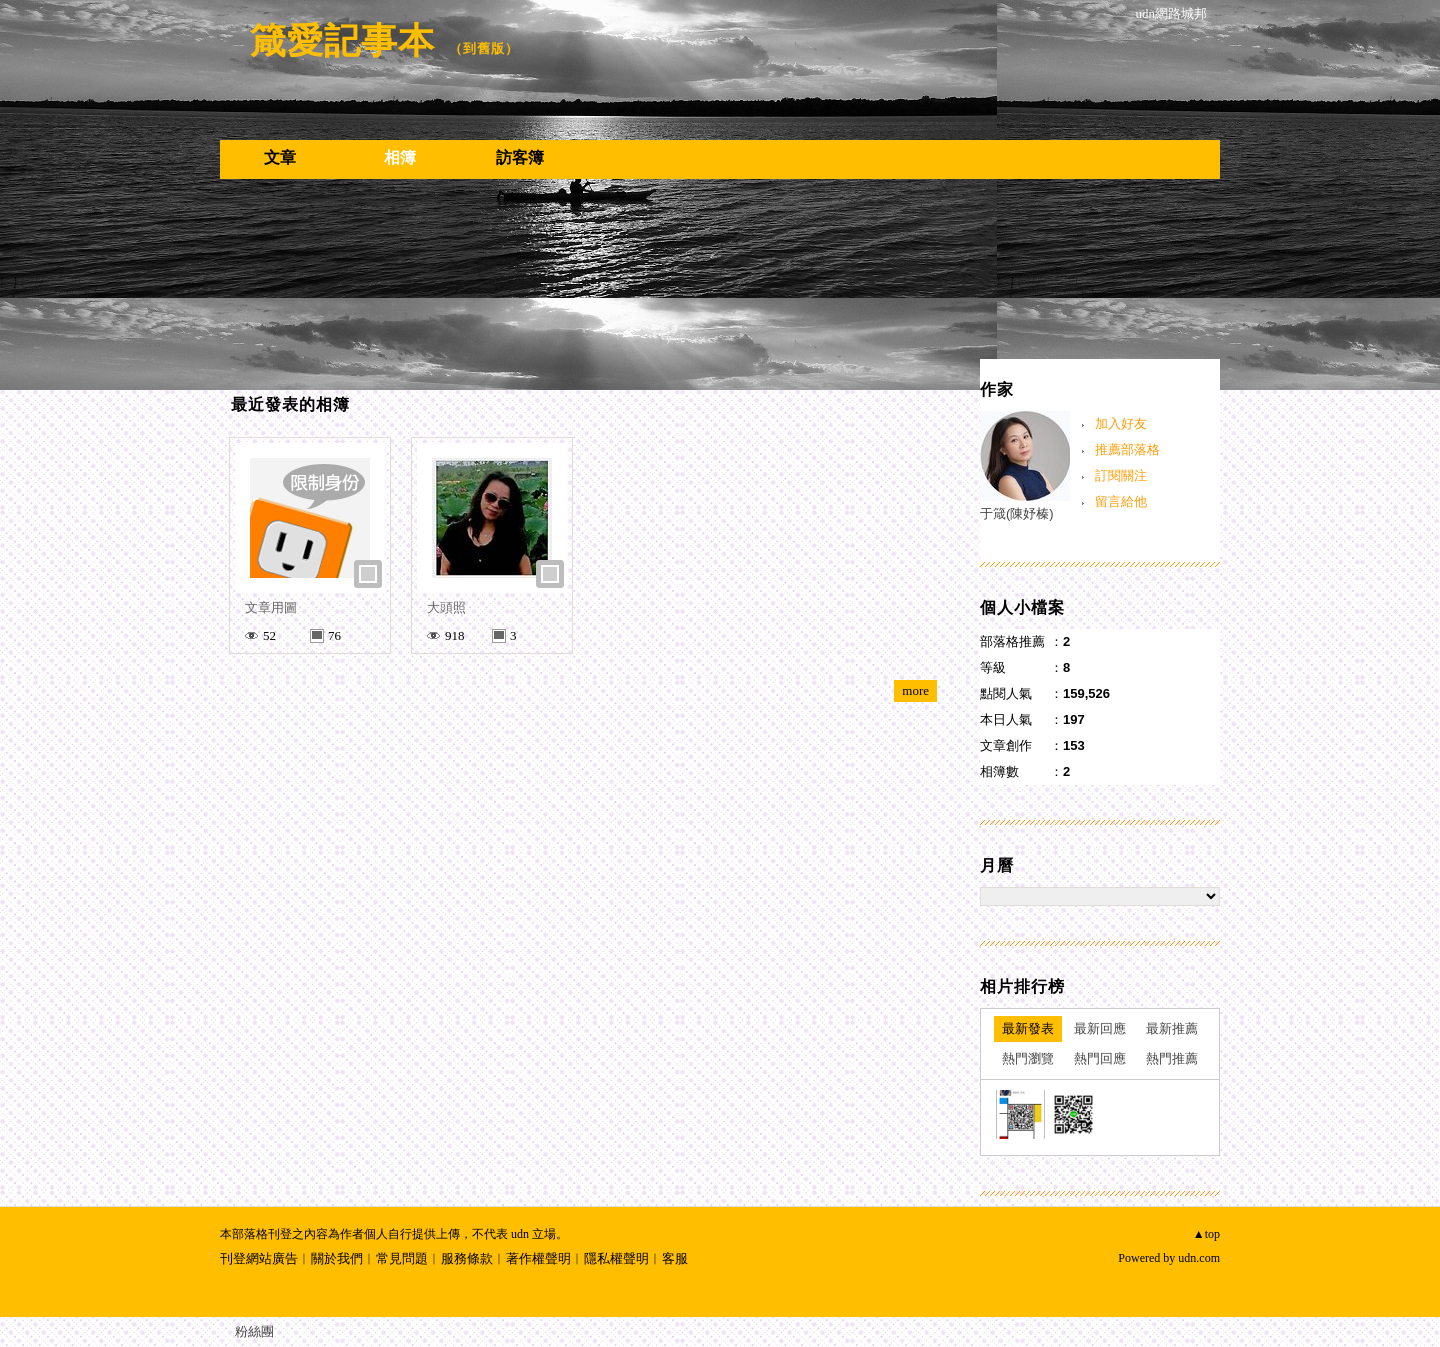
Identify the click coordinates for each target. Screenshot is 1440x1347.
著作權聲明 (538, 1258)
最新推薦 (1172, 1028)
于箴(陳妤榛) (1017, 513)
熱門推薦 (1172, 1058)
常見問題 (402, 1258)
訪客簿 (520, 157)
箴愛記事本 (342, 40)
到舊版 (484, 48)
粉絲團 (254, 1331)
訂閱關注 (1121, 475)
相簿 (400, 157)
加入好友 (1121, 423)
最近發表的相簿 (290, 404)
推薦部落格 (1127, 449)
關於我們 (337, 1258)
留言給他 (1121, 501)
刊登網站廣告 (259, 1258)
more (915, 690)
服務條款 (467, 1258)
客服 (675, 1258)
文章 (280, 157)
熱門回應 (1100, 1058)
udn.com (1199, 1258)
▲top (1206, 1234)
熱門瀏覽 (1028, 1058)
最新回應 (1100, 1028)
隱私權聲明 (616, 1258)
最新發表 (1028, 1028)
